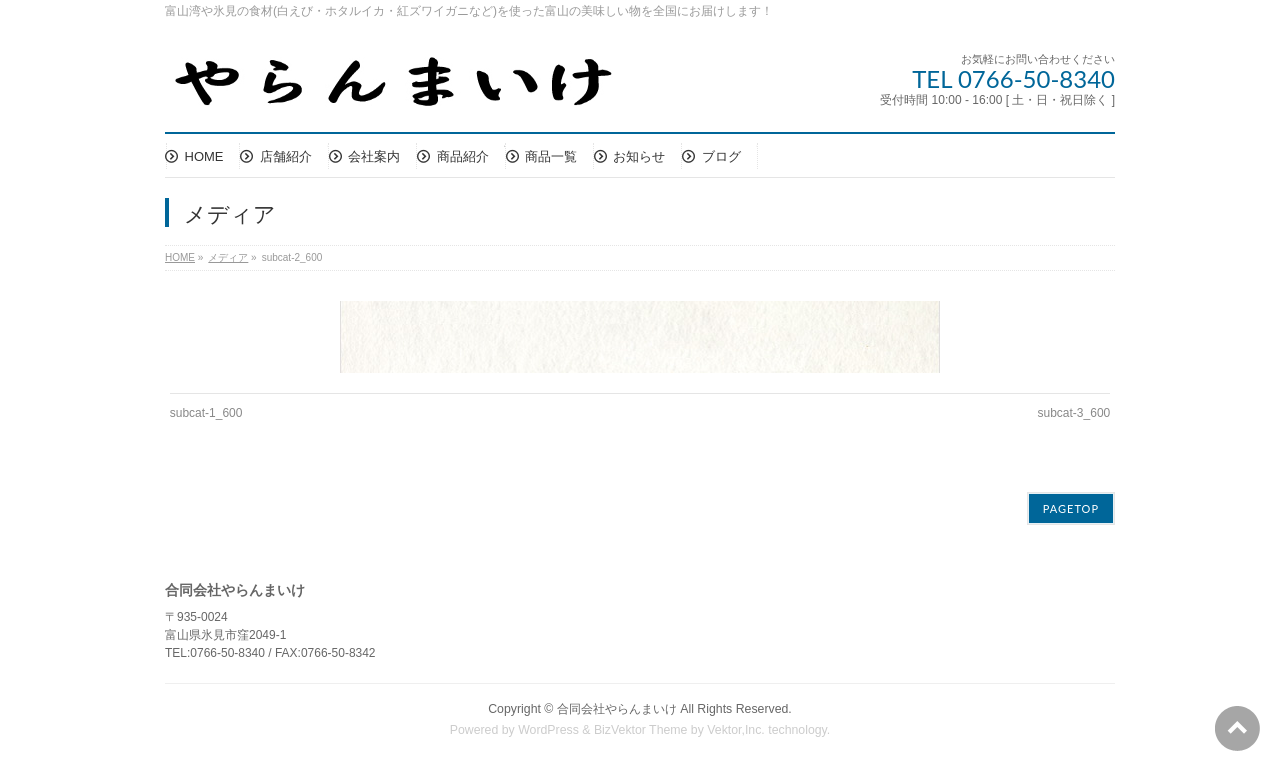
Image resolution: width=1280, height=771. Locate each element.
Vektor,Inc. (736, 730)
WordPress (548, 730)
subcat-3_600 (1074, 413)
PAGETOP (1071, 508)
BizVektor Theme (641, 730)
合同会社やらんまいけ (617, 709)
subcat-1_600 (206, 413)
